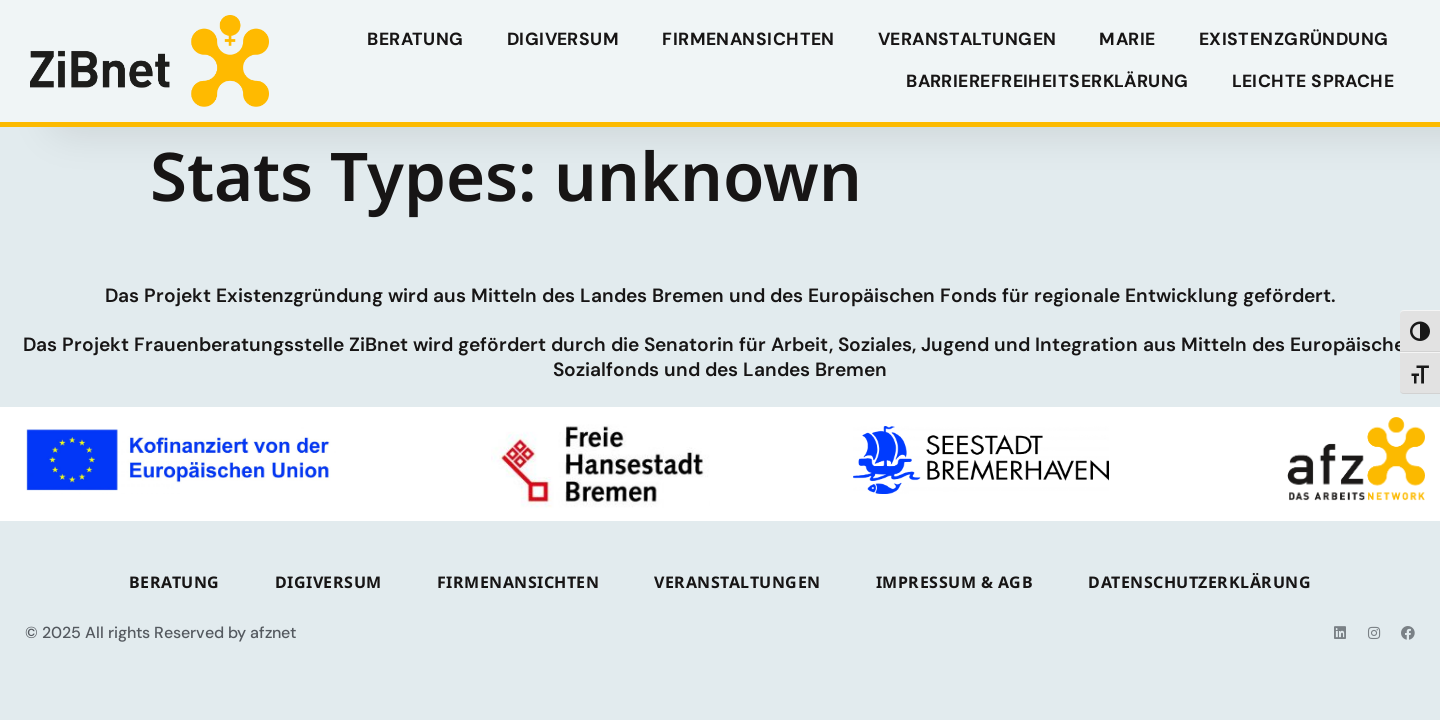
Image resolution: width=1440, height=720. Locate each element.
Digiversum (563, 39)
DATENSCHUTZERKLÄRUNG (1199, 582)
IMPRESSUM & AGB (955, 582)
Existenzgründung (1293, 39)
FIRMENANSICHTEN (748, 39)
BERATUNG (415, 39)
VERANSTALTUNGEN (967, 39)
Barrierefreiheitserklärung (1047, 81)
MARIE (1127, 39)
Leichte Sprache (1312, 81)
